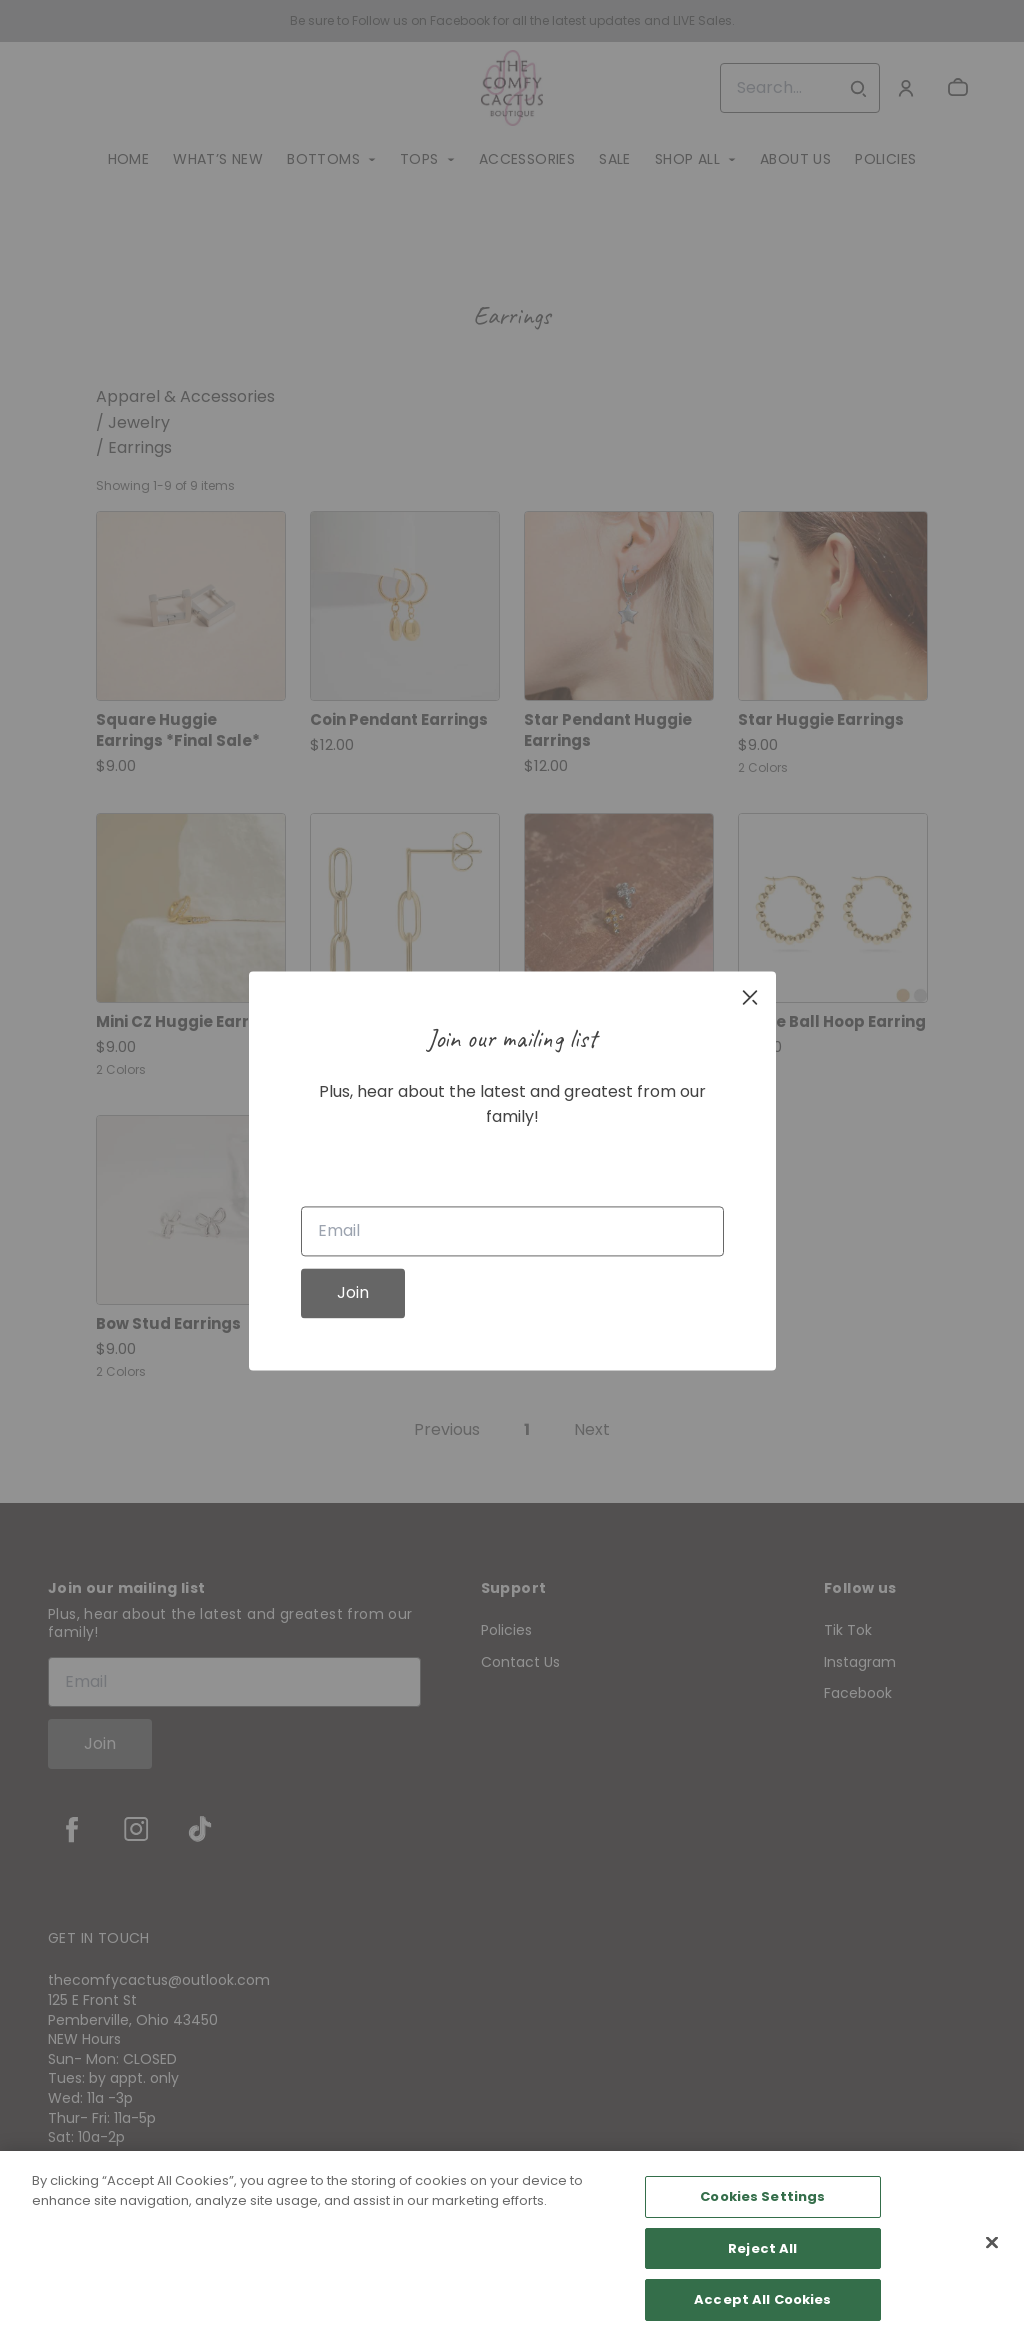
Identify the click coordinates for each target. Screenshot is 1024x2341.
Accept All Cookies (762, 2299)
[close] (750, 997)
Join (353, 1292)
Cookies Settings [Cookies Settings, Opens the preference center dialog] (762, 2196)
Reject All (762, 2248)
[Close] (992, 2243)
